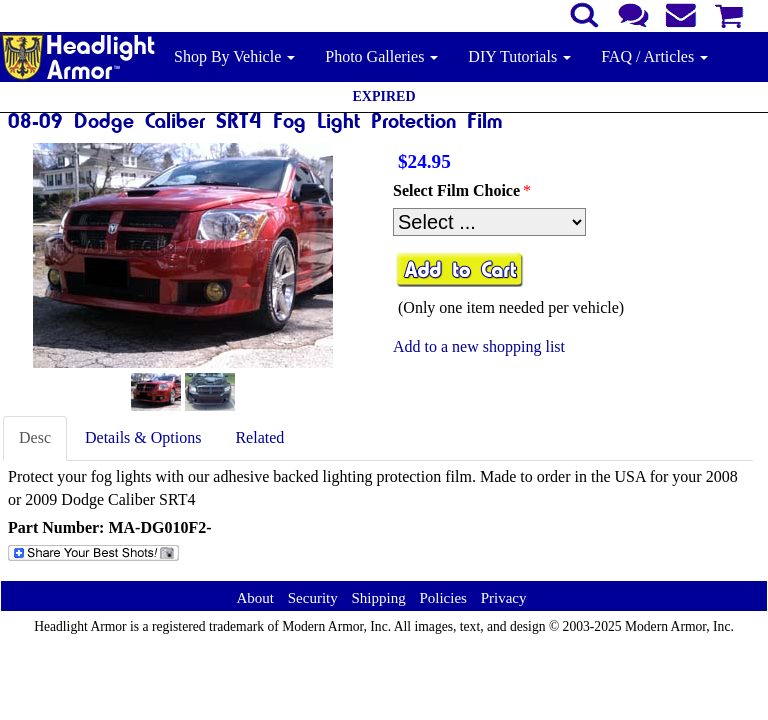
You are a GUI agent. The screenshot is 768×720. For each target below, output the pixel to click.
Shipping (378, 598)
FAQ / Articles (654, 56)
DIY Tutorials (519, 56)
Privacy (504, 598)
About (255, 598)
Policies (443, 598)
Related (259, 437)
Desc (35, 437)
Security (313, 598)
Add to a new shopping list (479, 346)
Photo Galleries (381, 56)
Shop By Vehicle (234, 56)
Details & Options (143, 437)
